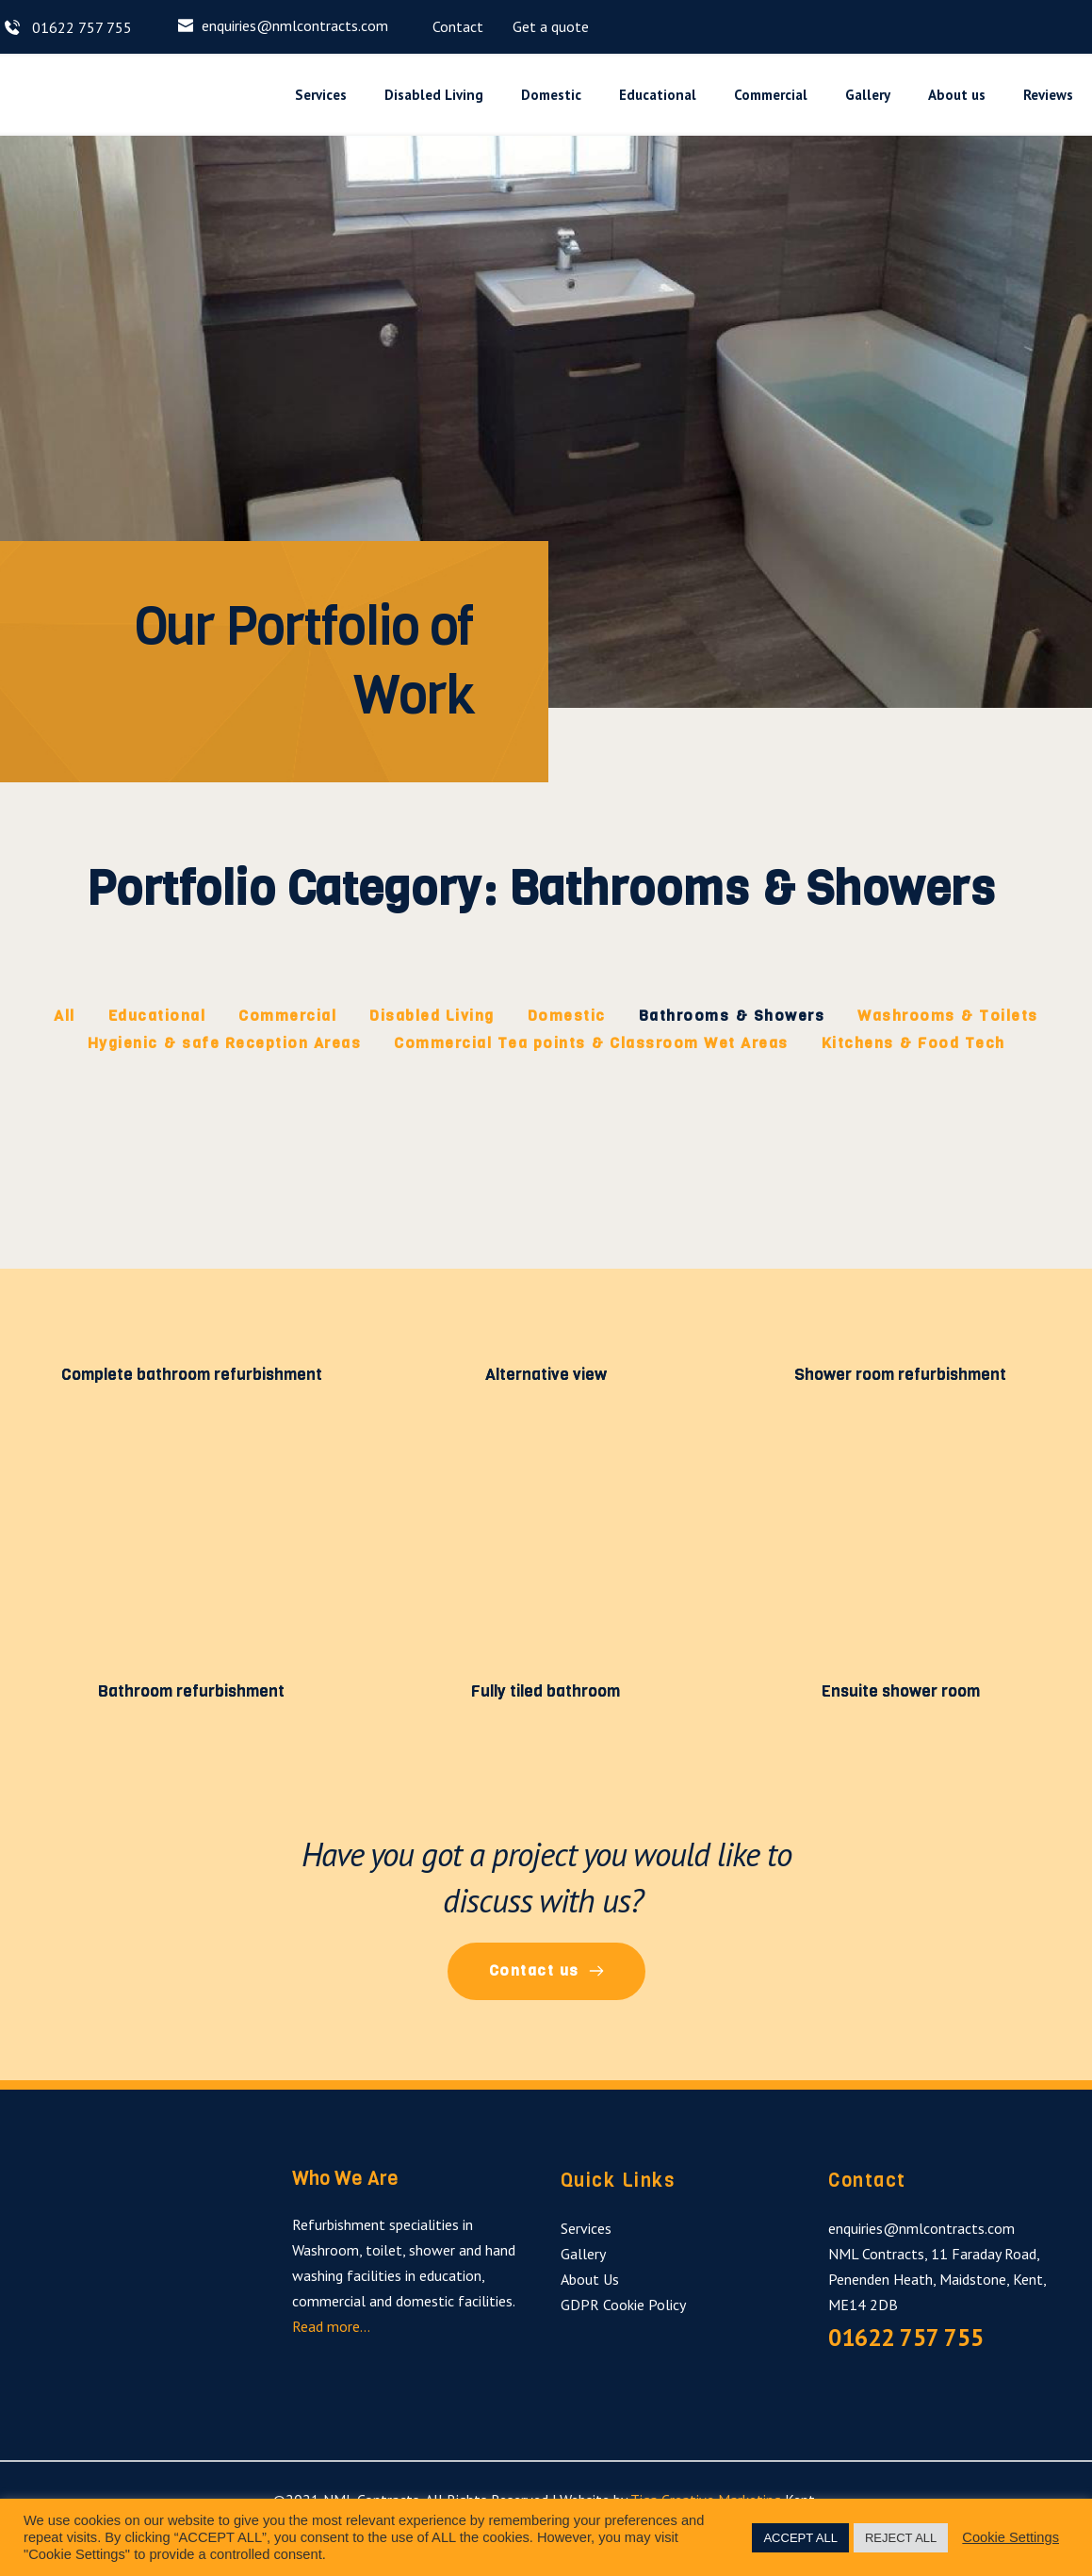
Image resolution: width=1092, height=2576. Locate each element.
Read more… (332, 2329)
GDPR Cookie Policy (623, 2306)
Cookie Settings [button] (1010, 2537)
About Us (590, 2281)
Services (586, 2230)
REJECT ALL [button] (901, 2538)
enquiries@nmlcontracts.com (295, 25)
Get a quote (551, 26)
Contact (457, 26)
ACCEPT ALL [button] (800, 2538)
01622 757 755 (80, 27)
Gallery (583, 2255)
